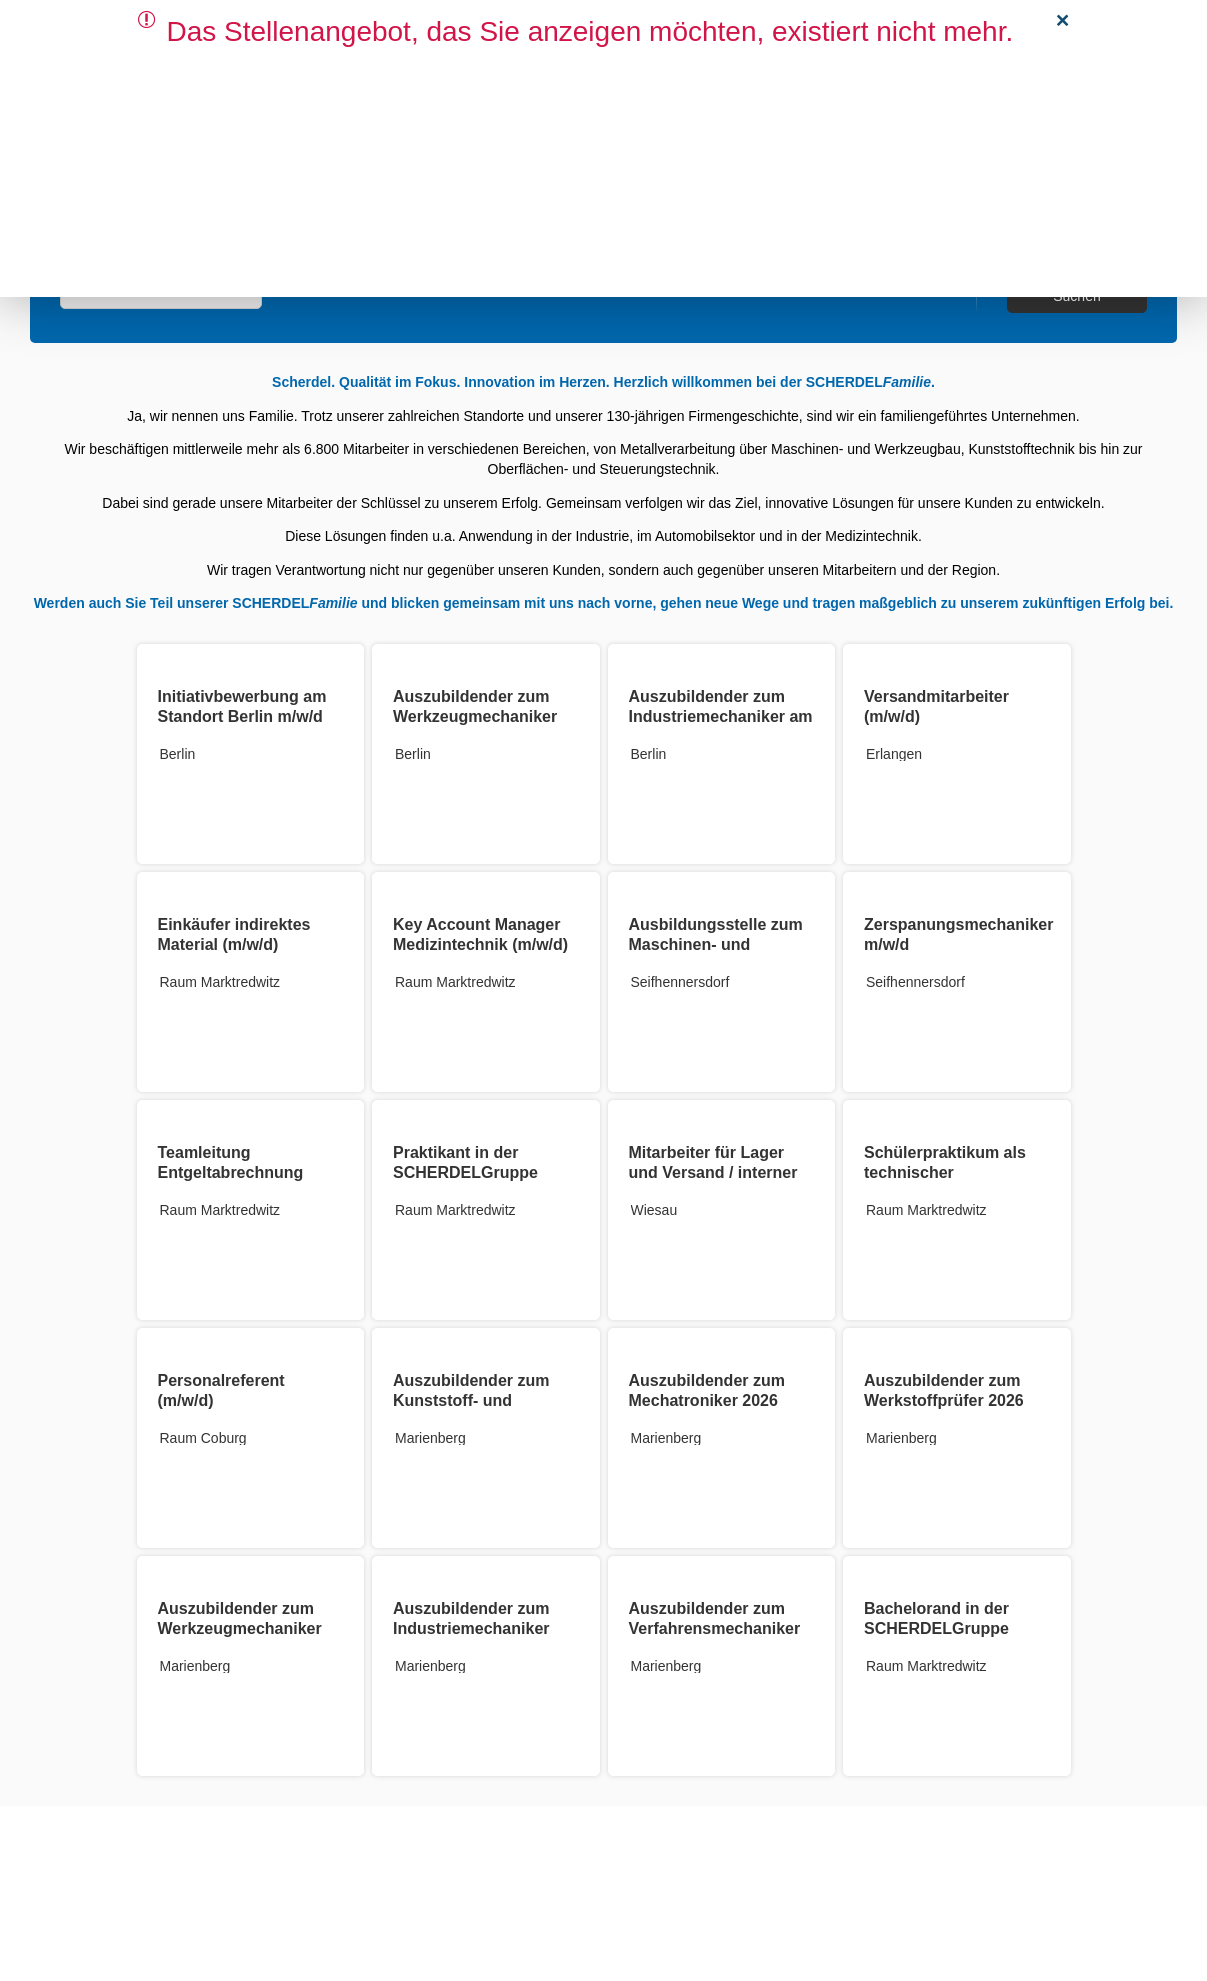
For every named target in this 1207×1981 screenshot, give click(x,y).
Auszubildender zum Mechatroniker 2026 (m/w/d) (707, 1400)
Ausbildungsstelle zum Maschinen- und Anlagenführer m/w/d (716, 944)
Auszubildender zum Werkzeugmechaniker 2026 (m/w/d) (240, 1628)
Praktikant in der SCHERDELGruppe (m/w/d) (465, 1172)
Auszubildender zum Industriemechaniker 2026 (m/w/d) (471, 1628)
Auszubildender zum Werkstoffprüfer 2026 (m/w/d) (944, 1400)
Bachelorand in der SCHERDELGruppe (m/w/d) (936, 1628)
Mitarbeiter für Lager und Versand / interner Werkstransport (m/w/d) (718, 1172)
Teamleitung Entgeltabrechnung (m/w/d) (231, 1172)
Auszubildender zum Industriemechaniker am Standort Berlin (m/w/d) (721, 716)
